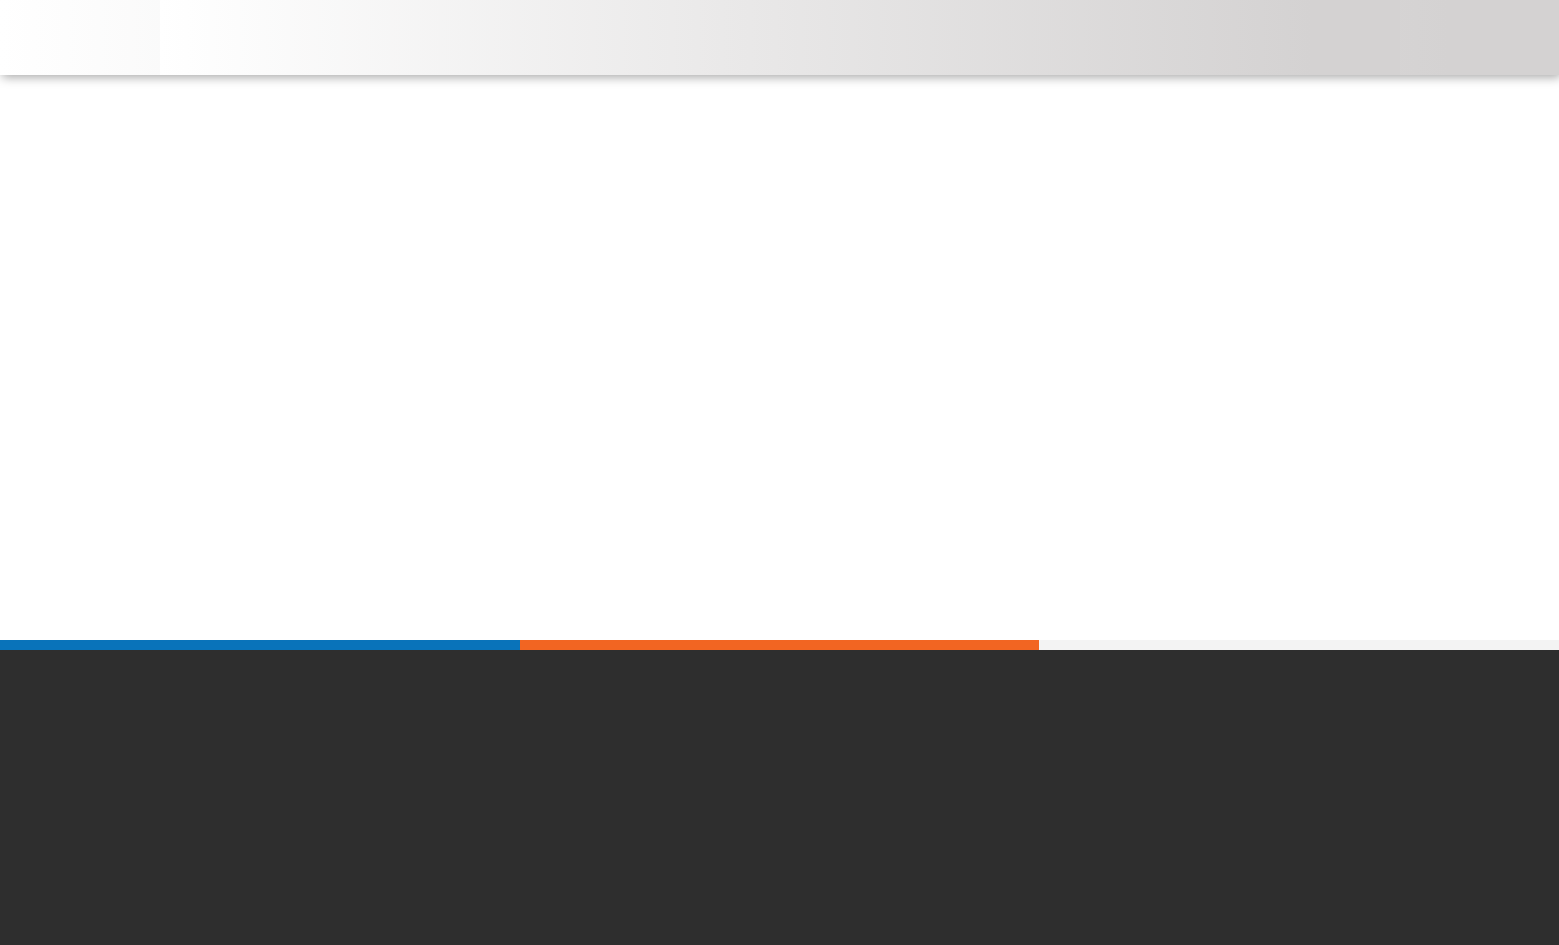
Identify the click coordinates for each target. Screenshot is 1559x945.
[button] (1231, 22)
